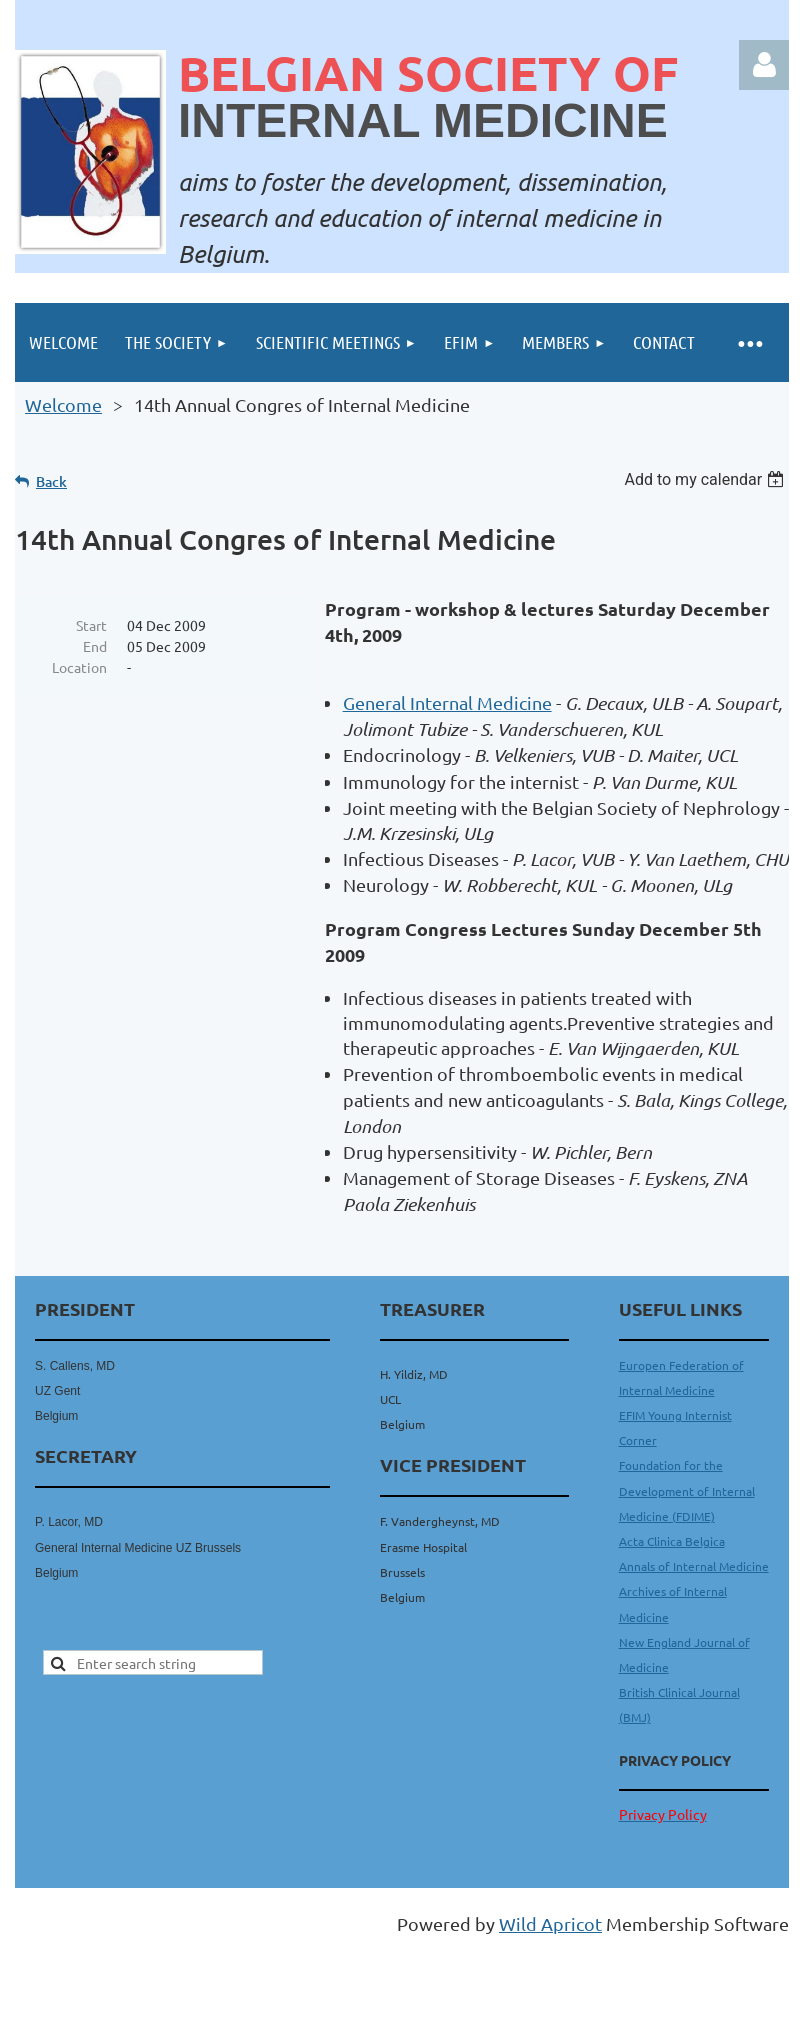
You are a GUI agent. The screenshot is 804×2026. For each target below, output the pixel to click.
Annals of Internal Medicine (694, 1566)
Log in (764, 65)
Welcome (63, 404)
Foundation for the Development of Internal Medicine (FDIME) (687, 1490)
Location (79, 667)
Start (91, 625)
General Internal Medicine (447, 702)
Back (51, 481)
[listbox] (706, 479)
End (95, 646)
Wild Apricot (550, 1923)
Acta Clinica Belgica (672, 1541)
